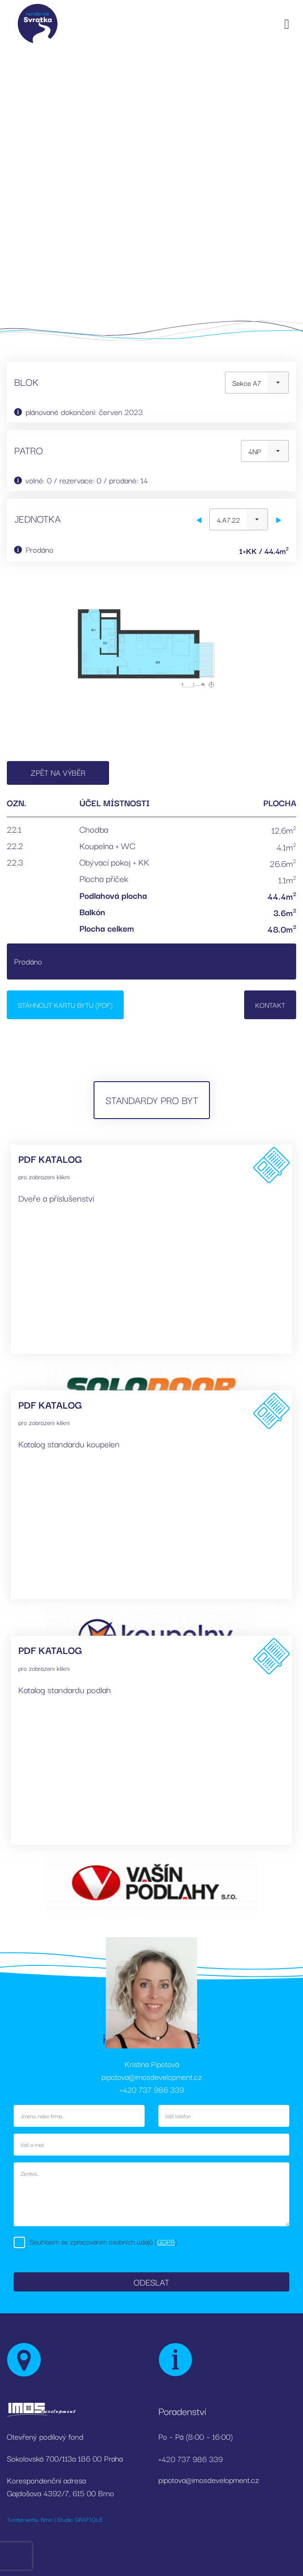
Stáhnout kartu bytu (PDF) (65, 1004)
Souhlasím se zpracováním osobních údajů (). (104, 2241)
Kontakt (270, 1004)
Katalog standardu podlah (64, 1689)
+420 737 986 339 (152, 2089)
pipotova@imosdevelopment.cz (151, 2076)
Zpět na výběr (58, 772)
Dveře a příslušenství (56, 1198)
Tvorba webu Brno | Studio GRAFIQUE (55, 2519)
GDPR (166, 2241)
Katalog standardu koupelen (69, 1444)
